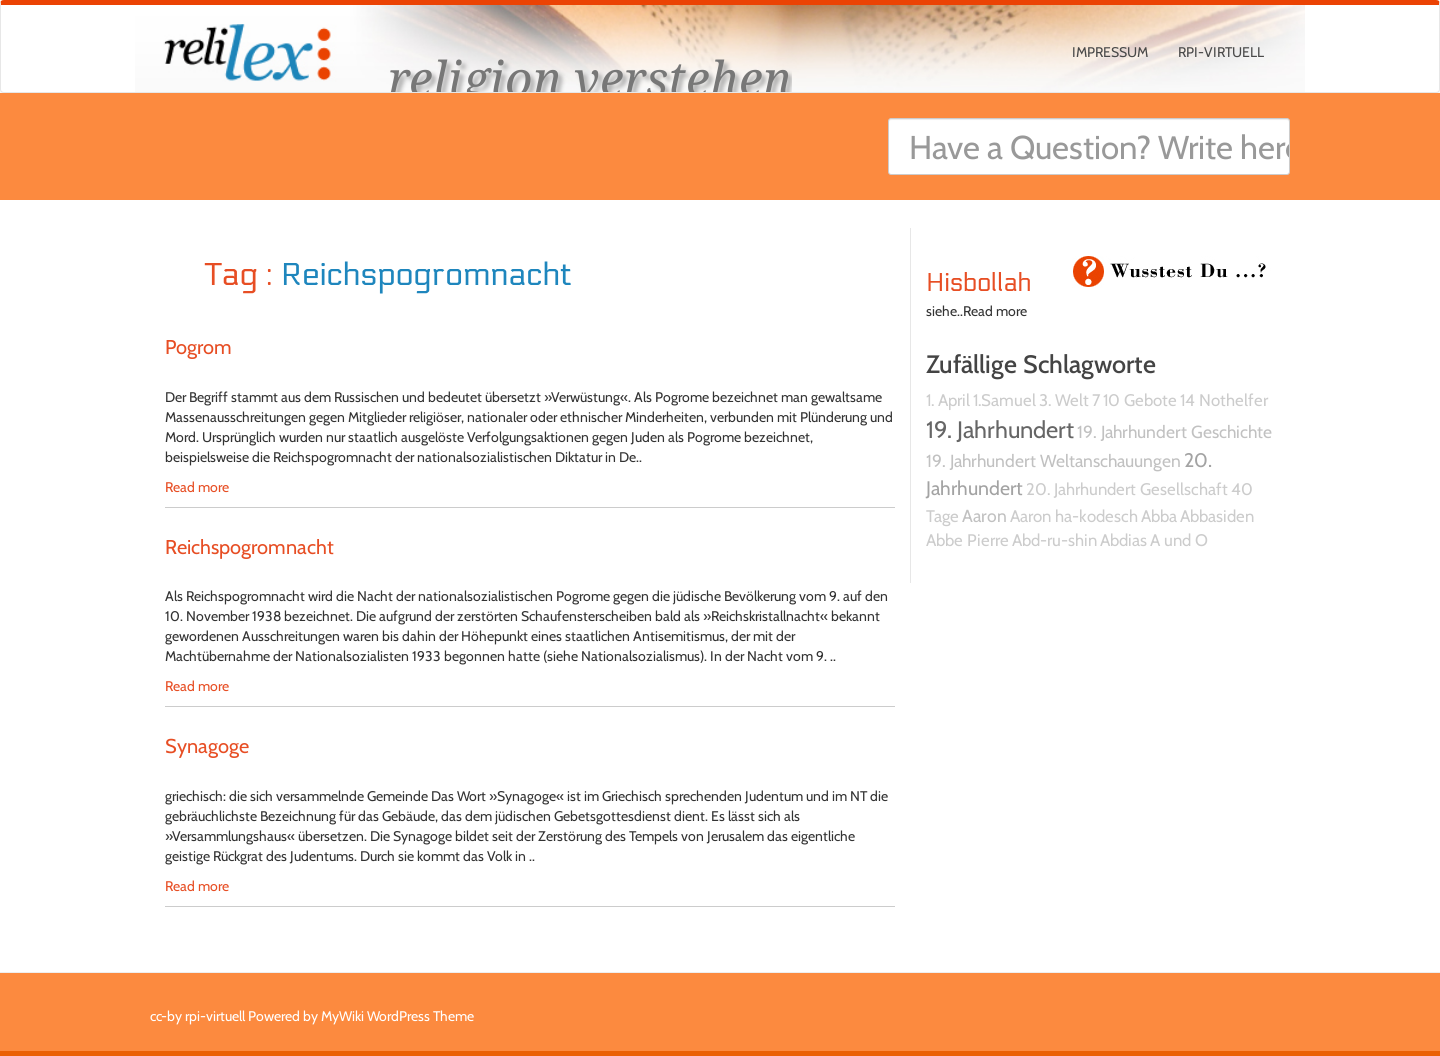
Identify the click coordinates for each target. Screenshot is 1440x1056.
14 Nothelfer (1224, 400)
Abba (1159, 516)
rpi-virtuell (1221, 52)
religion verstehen (590, 77)
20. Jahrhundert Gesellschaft (1127, 489)
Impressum (1110, 52)
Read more (197, 487)
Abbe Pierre (967, 540)
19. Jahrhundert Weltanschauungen (1053, 460)
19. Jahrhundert (1000, 429)
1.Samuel (1004, 400)
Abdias (1123, 540)
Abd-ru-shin (1054, 540)
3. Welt (1064, 400)
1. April (948, 400)
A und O (1179, 540)
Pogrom (198, 347)
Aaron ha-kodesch (1074, 516)
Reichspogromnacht (249, 547)
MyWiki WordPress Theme (397, 1016)
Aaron (984, 515)
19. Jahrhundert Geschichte (1174, 431)
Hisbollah (978, 283)
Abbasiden (1217, 516)
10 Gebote (1140, 400)
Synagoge (207, 746)
